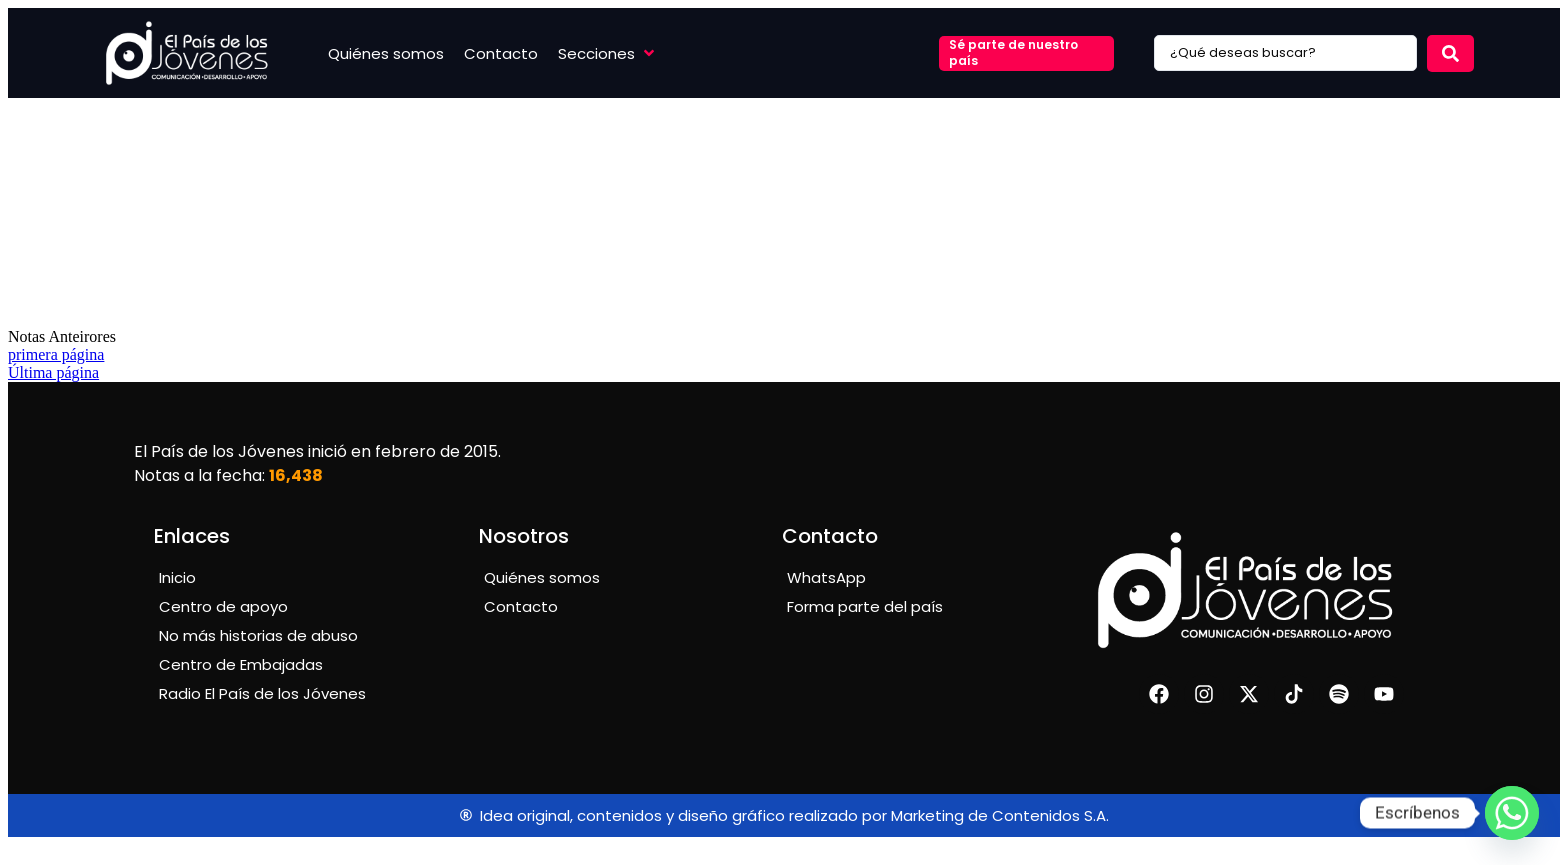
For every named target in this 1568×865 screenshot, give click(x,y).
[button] (608, 53)
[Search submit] (1450, 53)
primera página (56, 354)
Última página (53, 372)
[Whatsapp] (1512, 813)
